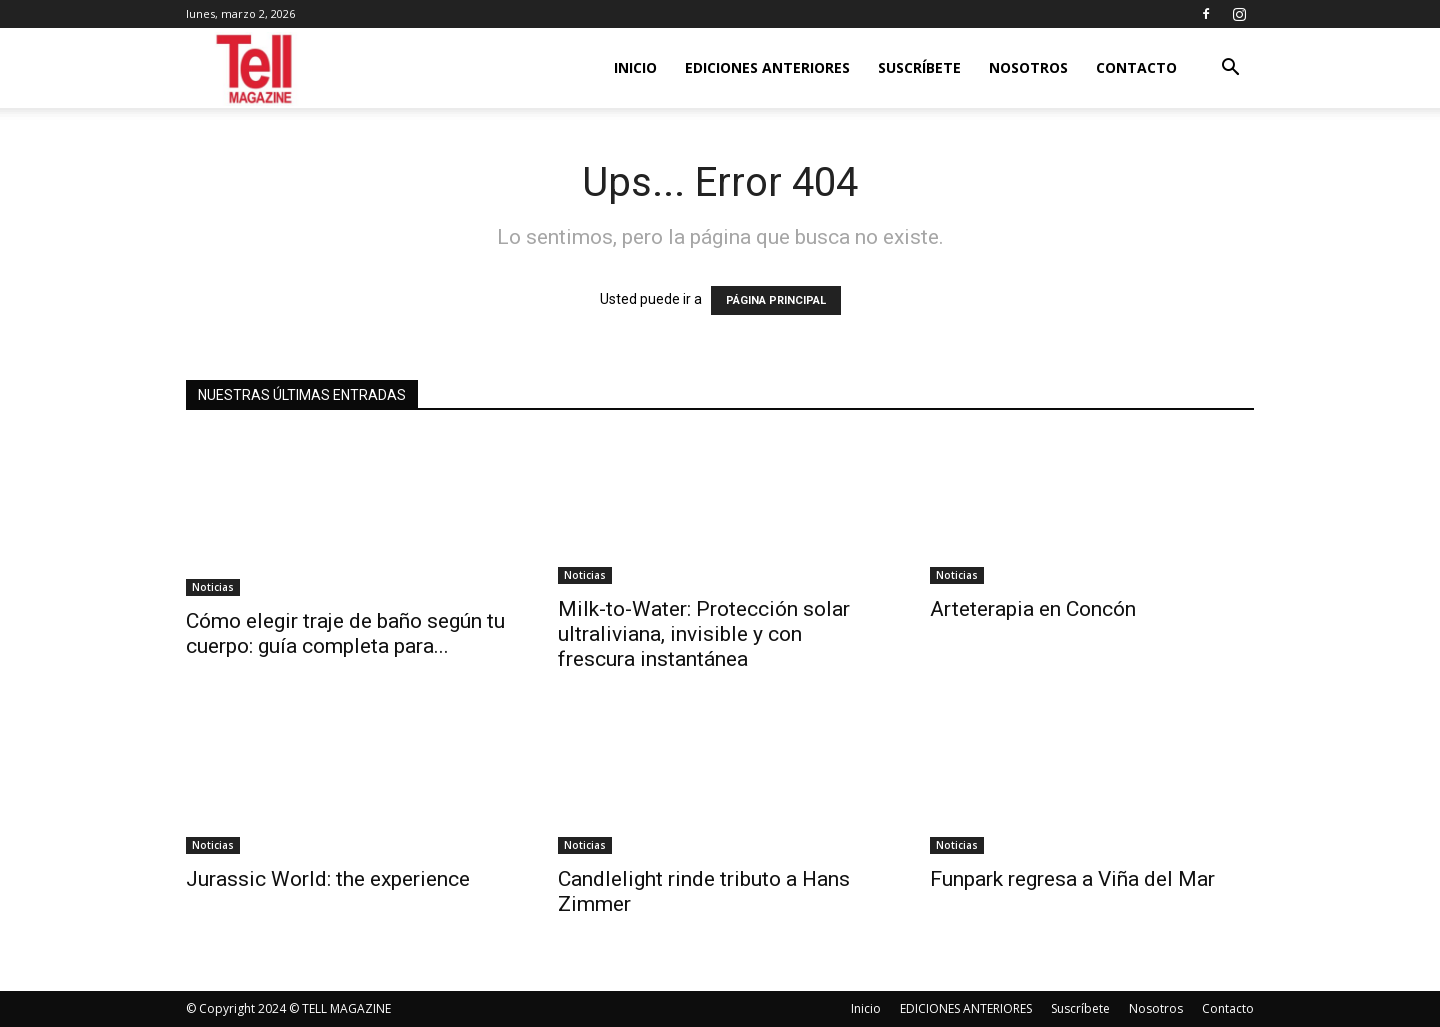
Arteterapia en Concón (1033, 609)
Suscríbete (919, 67)
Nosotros (1028, 67)
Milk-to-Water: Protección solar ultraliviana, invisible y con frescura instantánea (704, 634)
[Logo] (255, 68)
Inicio (635, 67)
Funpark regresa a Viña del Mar (1072, 879)
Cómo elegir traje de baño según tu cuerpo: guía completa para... (345, 633)
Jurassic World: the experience (328, 879)
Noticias (213, 587)
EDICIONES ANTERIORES (767, 67)
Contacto (1136, 67)
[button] (1230, 69)
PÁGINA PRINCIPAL (776, 300)
